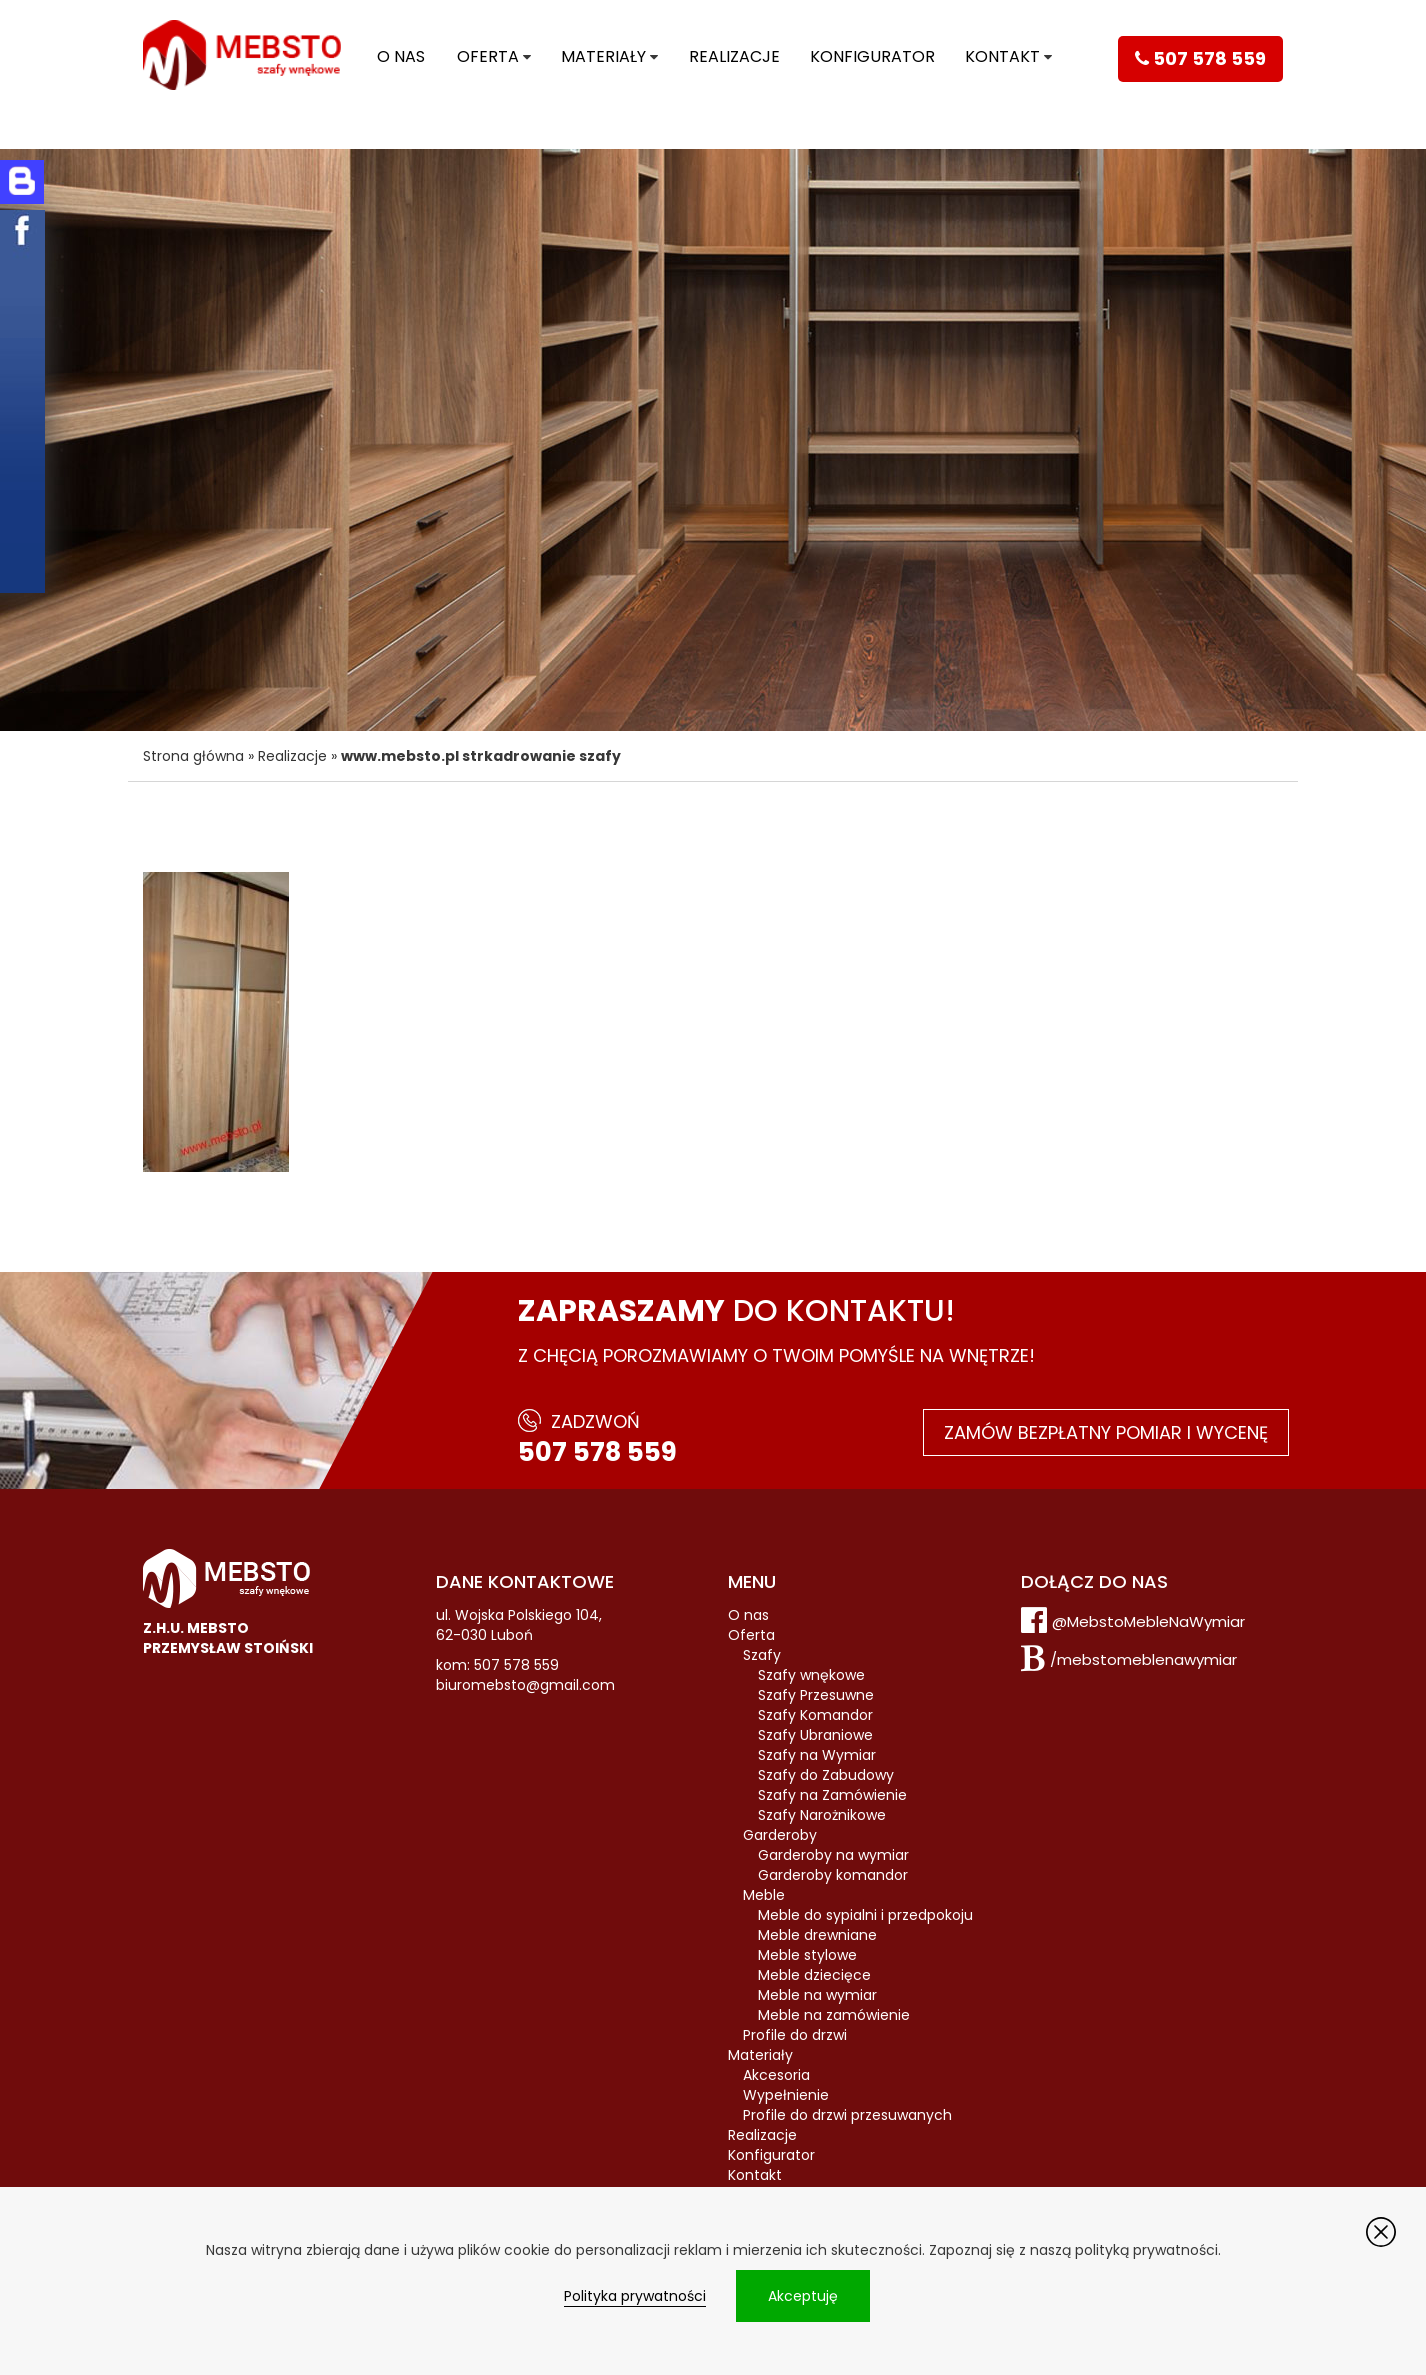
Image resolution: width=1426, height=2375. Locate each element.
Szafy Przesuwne (816, 1695)
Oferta (488, 56)
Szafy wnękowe (811, 1675)
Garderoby (780, 1835)
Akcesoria (776, 2075)
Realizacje (734, 56)
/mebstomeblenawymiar (1143, 1659)
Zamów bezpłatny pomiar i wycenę (1106, 1432)
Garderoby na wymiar (833, 1855)
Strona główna (193, 756)
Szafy (762, 1655)
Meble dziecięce (814, 1975)
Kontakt (1002, 56)
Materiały (603, 56)
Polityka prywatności (635, 2296)
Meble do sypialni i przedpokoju (865, 1915)
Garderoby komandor (833, 1875)
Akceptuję (803, 2296)
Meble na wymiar (817, 1995)
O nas (401, 56)
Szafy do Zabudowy (826, 1775)
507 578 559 (597, 1452)
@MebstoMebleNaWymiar (1148, 1621)
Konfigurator (872, 56)
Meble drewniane (817, 1935)
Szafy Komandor (815, 1715)
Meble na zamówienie (834, 2015)
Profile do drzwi (795, 2035)
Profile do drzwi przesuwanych (847, 2115)
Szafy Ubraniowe (815, 1735)
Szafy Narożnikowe (822, 1815)
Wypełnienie (786, 2095)
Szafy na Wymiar (817, 1755)
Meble (764, 1895)
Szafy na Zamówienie (832, 1795)
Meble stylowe (807, 1955)
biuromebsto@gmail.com (525, 1685)
